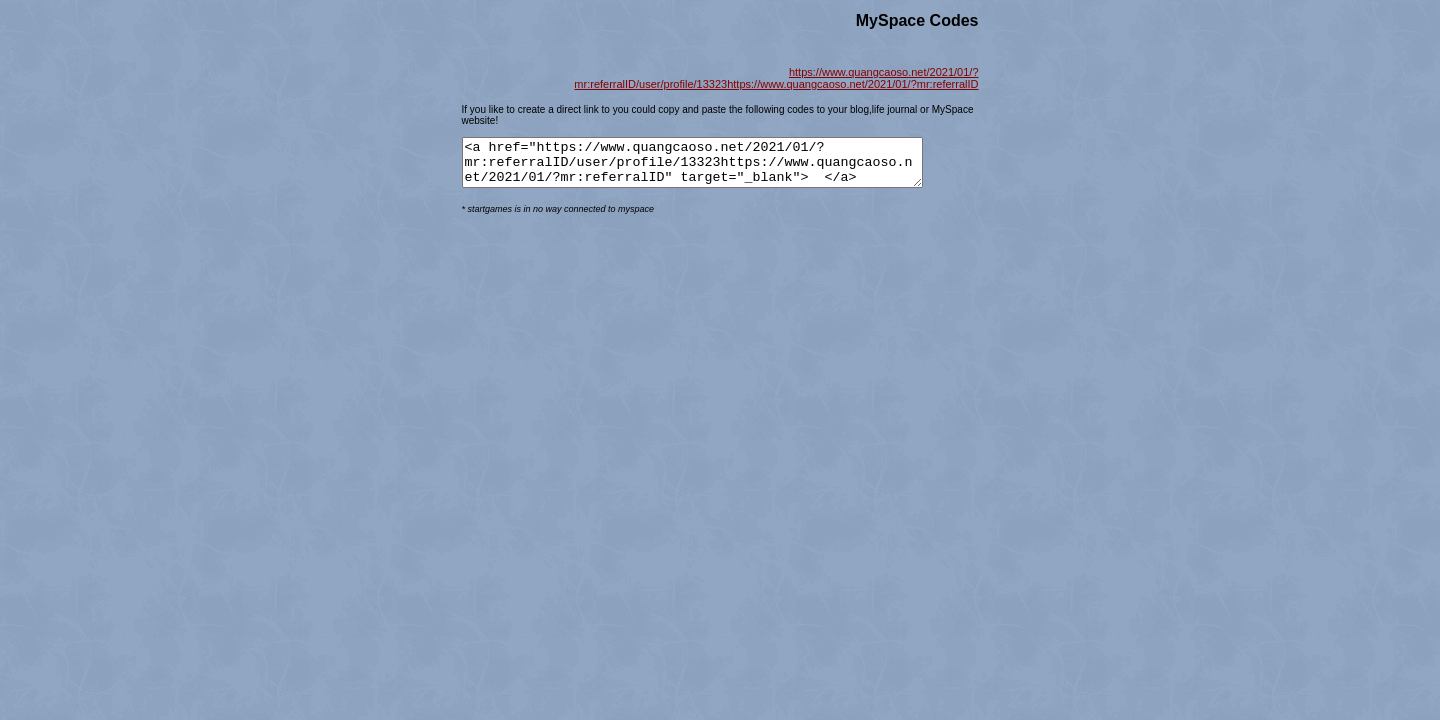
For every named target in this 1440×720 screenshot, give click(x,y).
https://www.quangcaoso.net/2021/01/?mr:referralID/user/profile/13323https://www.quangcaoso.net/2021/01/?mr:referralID (776, 78)
